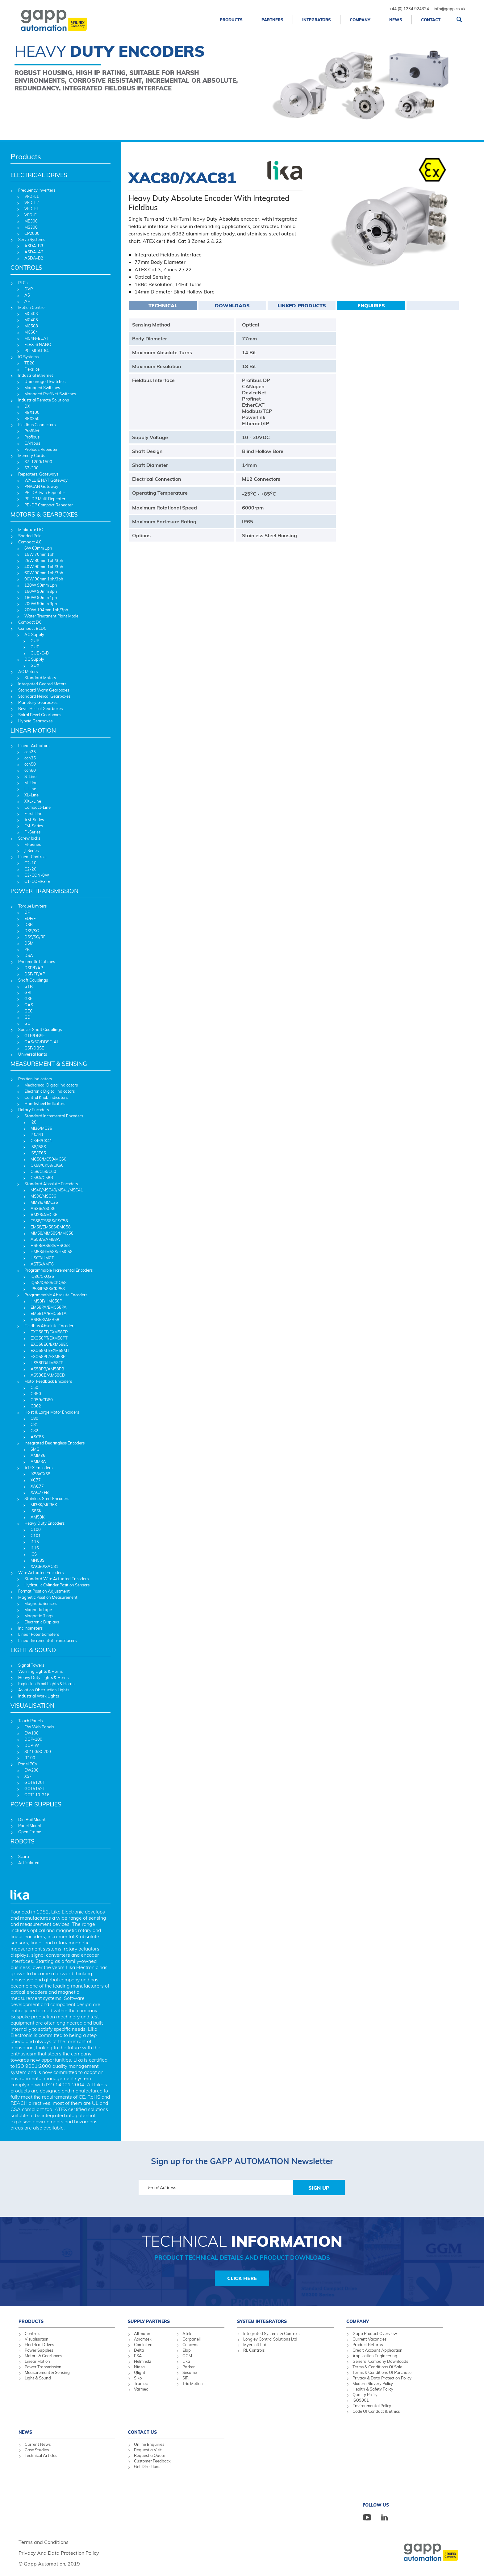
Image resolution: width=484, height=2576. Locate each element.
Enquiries (371, 305)
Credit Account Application (378, 2350)
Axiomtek (143, 2339)
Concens (190, 2344)
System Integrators (262, 2321)
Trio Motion (192, 2383)
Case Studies (37, 2449)
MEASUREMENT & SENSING (48, 1063)
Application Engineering (375, 2355)
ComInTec (143, 2344)
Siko (138, 2377)
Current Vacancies (369, 2339)
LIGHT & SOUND (33, 1650)
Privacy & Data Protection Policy (382, 2377)
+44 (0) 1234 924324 (409, 8)
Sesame (189, 2372)
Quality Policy (365, 2394)
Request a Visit (148, 2449)
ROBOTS (22, 1841)
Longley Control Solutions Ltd (270, 2339)
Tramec (141, 2383)
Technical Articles (41, 2455)
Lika (186, 2361)
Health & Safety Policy (373, 2389)
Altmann (142, 2333)
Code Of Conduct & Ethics (376, 2411)
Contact (430, 19)
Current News (38, 2444)
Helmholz (142, 2361)
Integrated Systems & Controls (271, 2333)
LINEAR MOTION (33, 730)
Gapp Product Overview (375, 2333)
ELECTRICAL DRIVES (38, 175)
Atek (186, 2333)
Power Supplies (39, 2350)
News (395, 19)
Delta (139, 2350)
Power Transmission (43, 2366)
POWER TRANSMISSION (44, 891)
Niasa (139, 2366)
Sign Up (318, 2188)
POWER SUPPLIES (35, 1804)
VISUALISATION (32, 1705)
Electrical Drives (39, 2344)
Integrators (316, 19)
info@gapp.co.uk (449, 8)
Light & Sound (38, 2377)
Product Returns (368, 2344)
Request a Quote (149, 2455)
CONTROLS (26, 267)
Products (231, 19)
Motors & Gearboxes (43, 2355)
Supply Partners (149, 2321)
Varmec (141, 2389)
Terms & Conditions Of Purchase (382, 2372)
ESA (138, 2355)
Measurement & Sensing (47, 2372)
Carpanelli (192, 2339)
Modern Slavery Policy (373, 2383)
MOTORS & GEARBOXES (44, 514)
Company (360, 19)
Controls (32, 2333)
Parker (188, 2366)
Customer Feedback (152, 2460)
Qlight (139, 2372)
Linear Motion (37, 2361)
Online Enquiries (149, 2444)
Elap (186, 2350)
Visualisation (36, 2339)
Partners (272, 19)
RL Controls (254, 2350)
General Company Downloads (380, 2361)
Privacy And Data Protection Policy (59, 2553)
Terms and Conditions (44, 2542)
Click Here (242, 2278)
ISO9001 (361, 2400)
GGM (187, 2355)
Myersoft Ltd (254, 2344)
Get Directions (147, 2466)
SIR (185, 2377)
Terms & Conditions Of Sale (377, 2366)
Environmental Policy (372, 2405)
